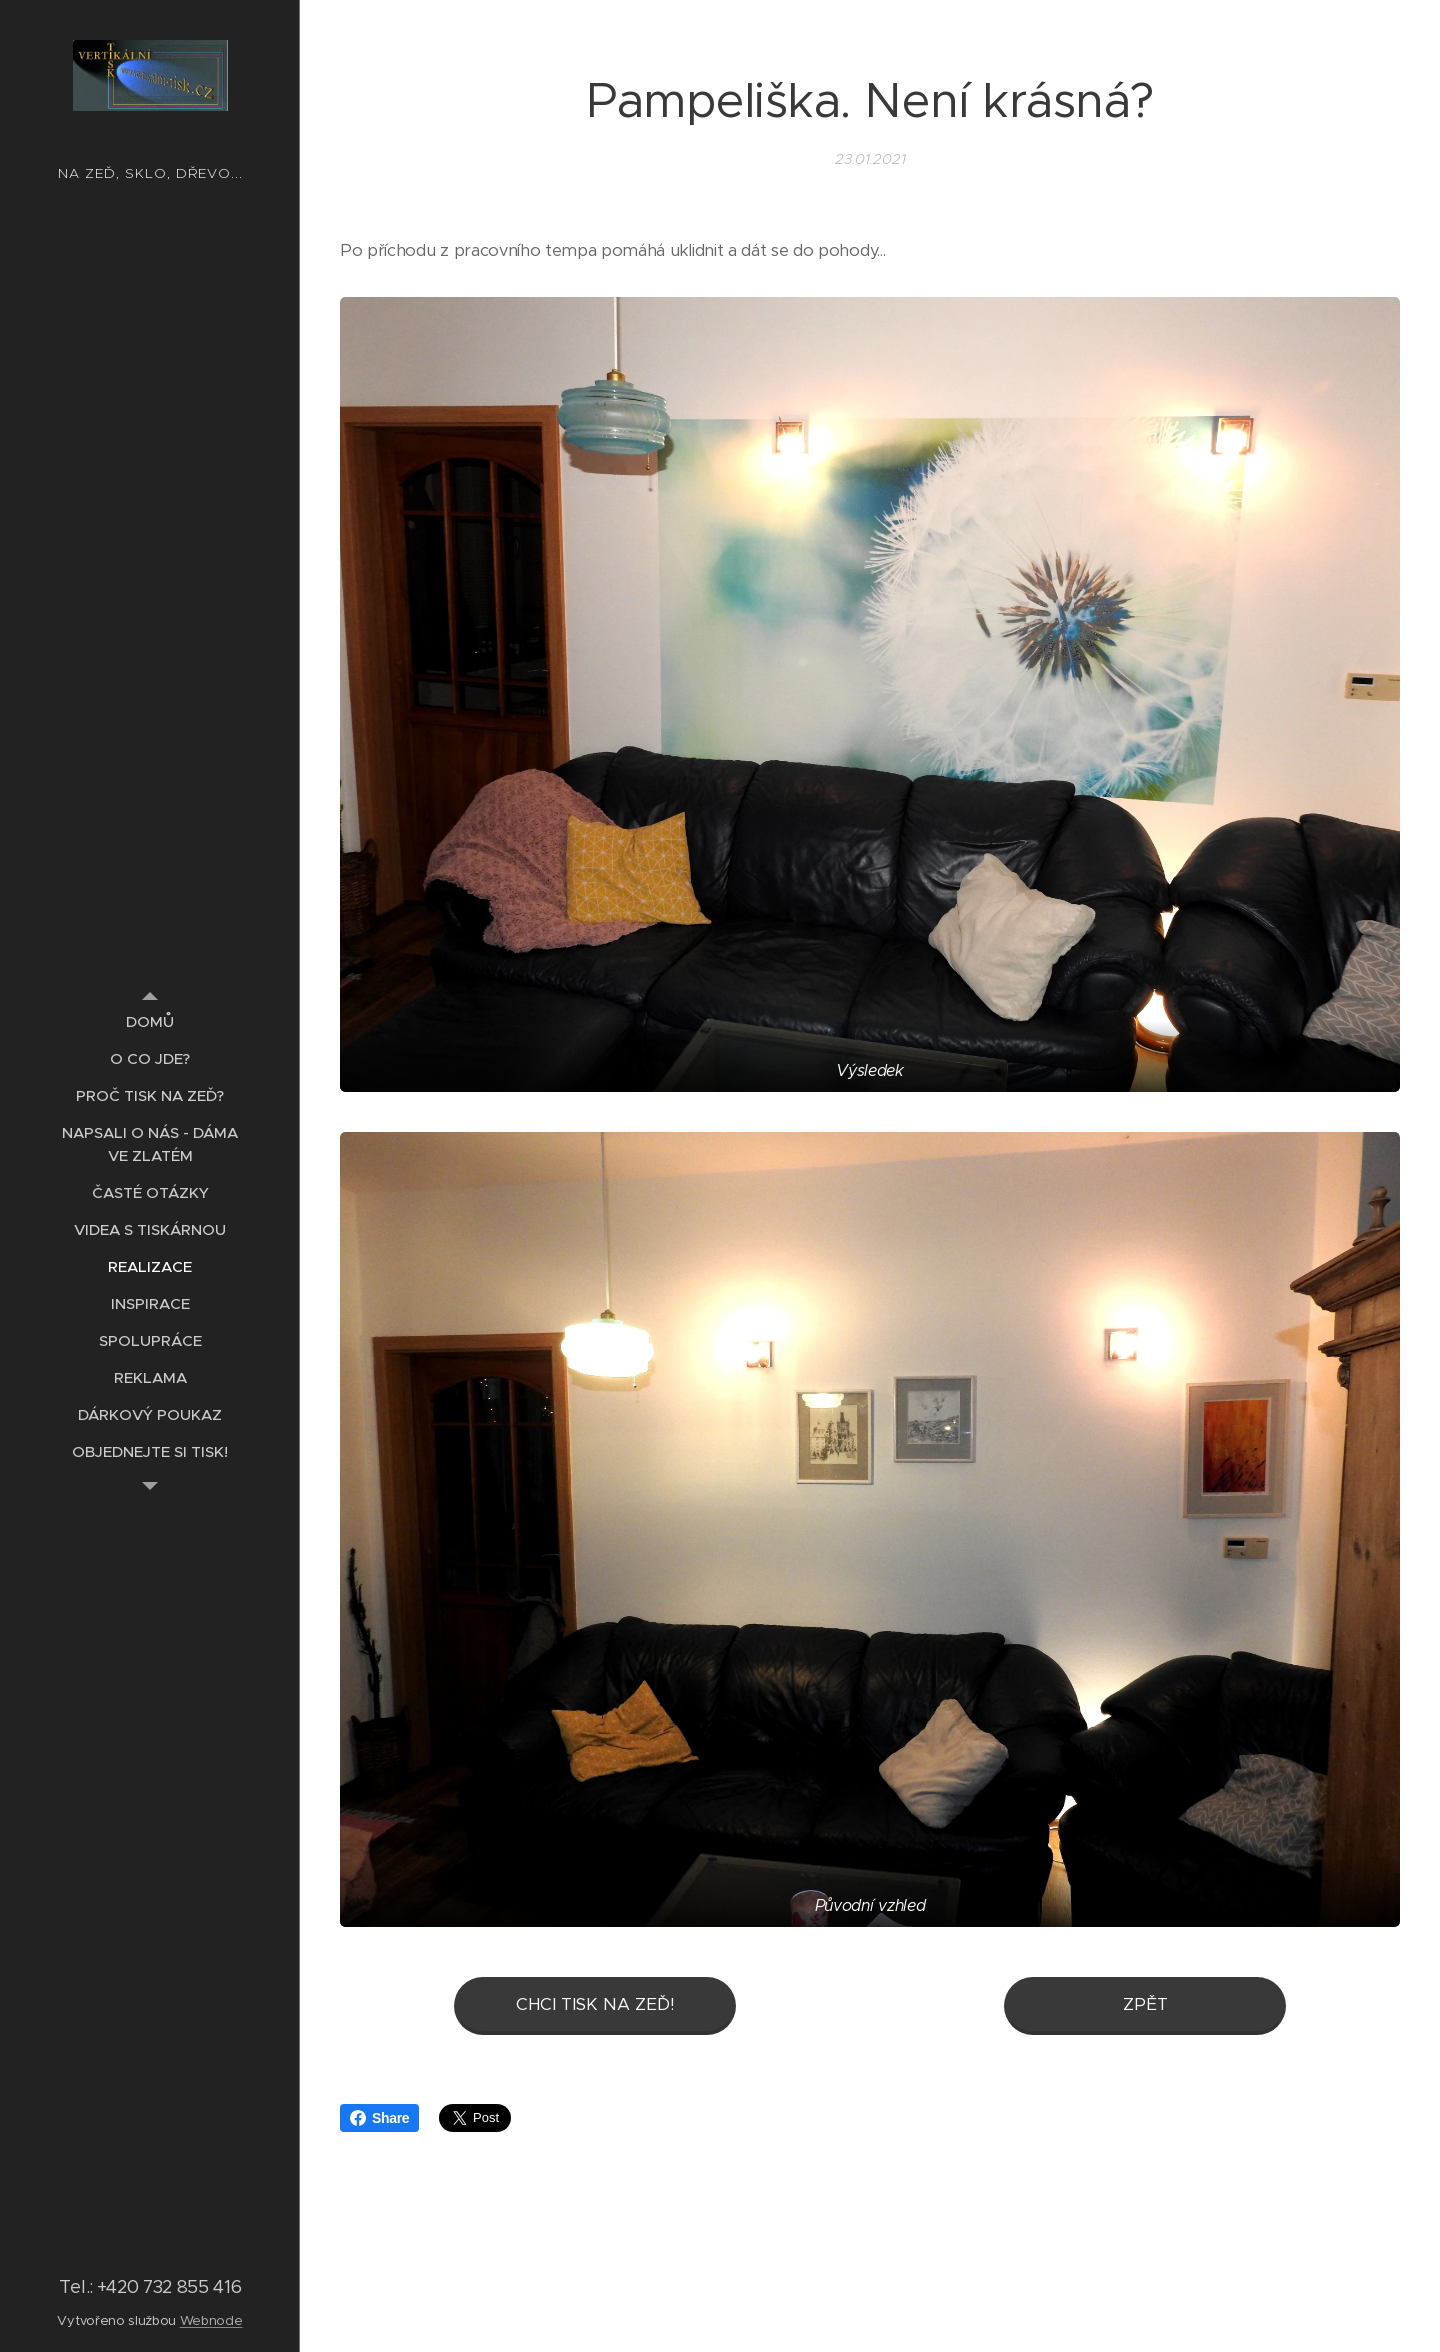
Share (379, 2118)
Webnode (211, 2320)
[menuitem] (150, 1021)
